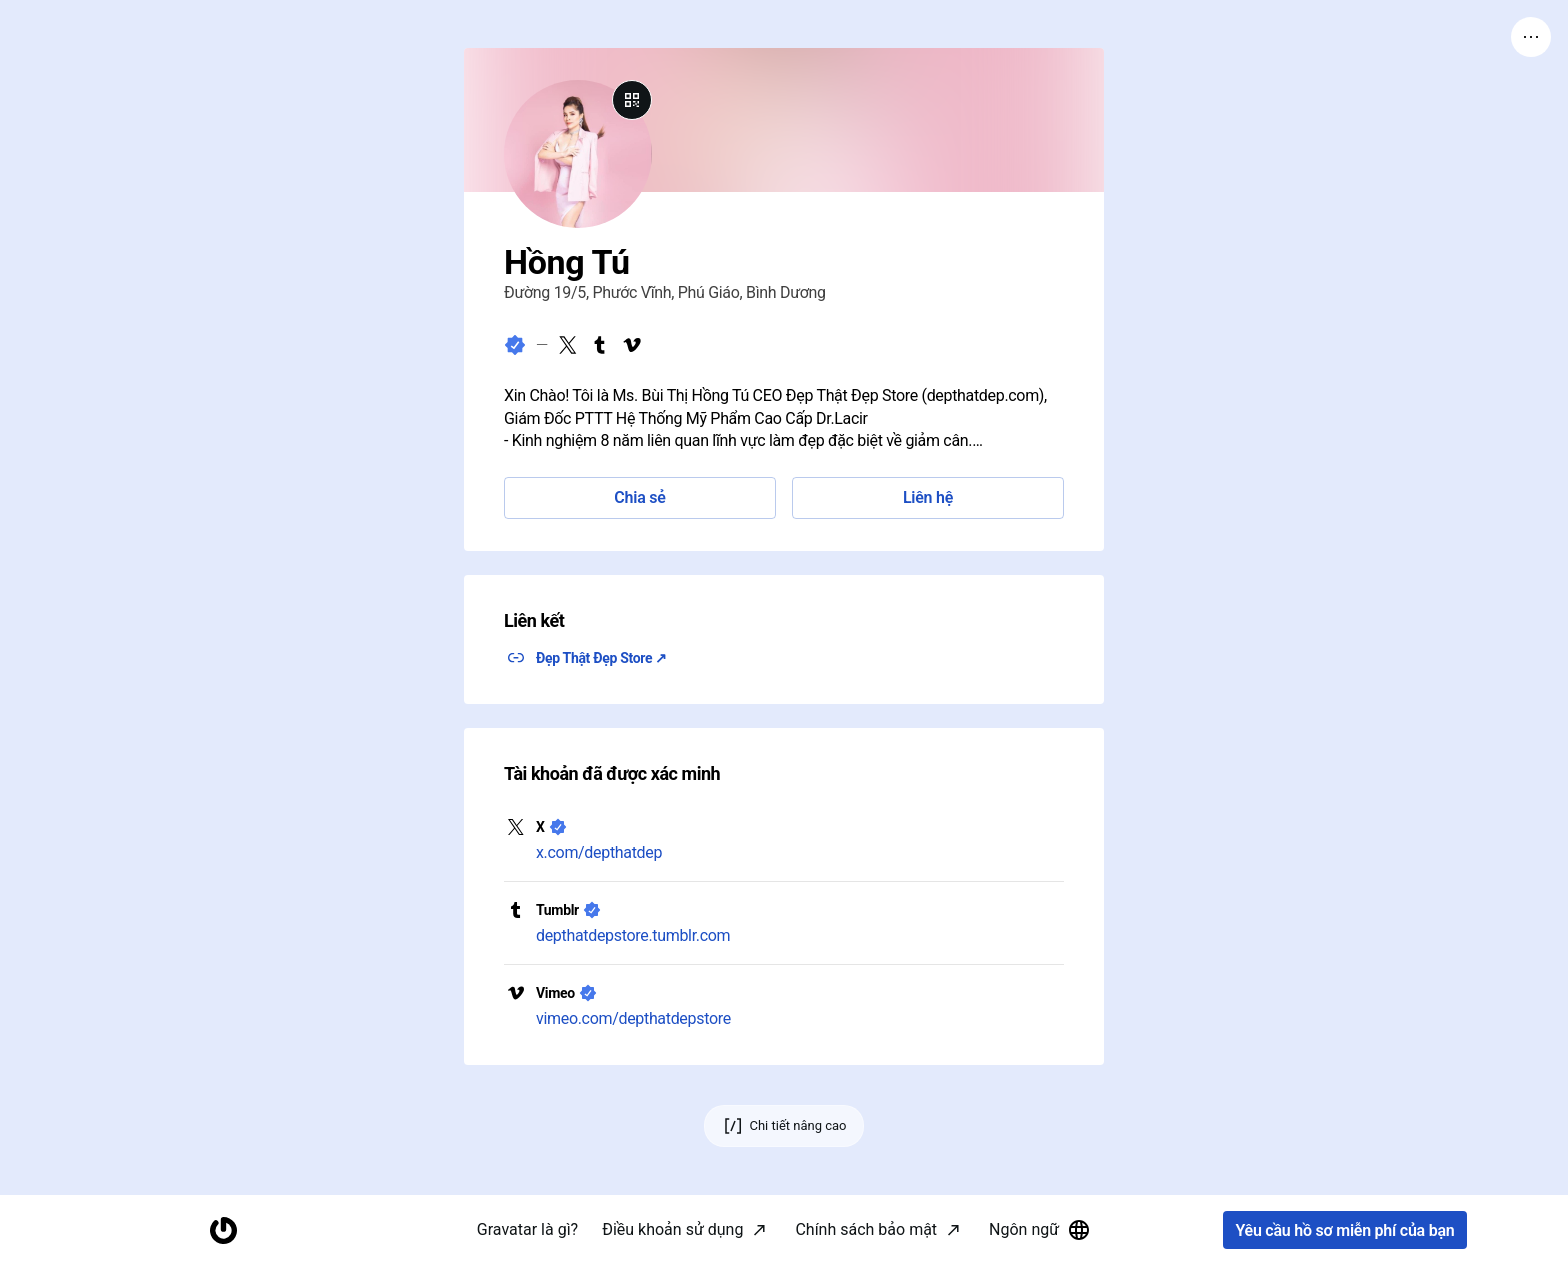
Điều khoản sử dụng (672, 1229)
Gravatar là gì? (527, 1229)
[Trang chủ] (223, 1230)
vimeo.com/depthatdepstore (633, 1018)
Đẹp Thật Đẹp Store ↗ (601, 658)
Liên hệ (928, 497)
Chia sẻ (639, 497)
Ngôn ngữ (1040, 1230)
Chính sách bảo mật (866, 1229)
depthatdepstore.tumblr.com (633, 935)
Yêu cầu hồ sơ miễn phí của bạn (1344, 1230)
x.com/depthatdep (599, 852)
